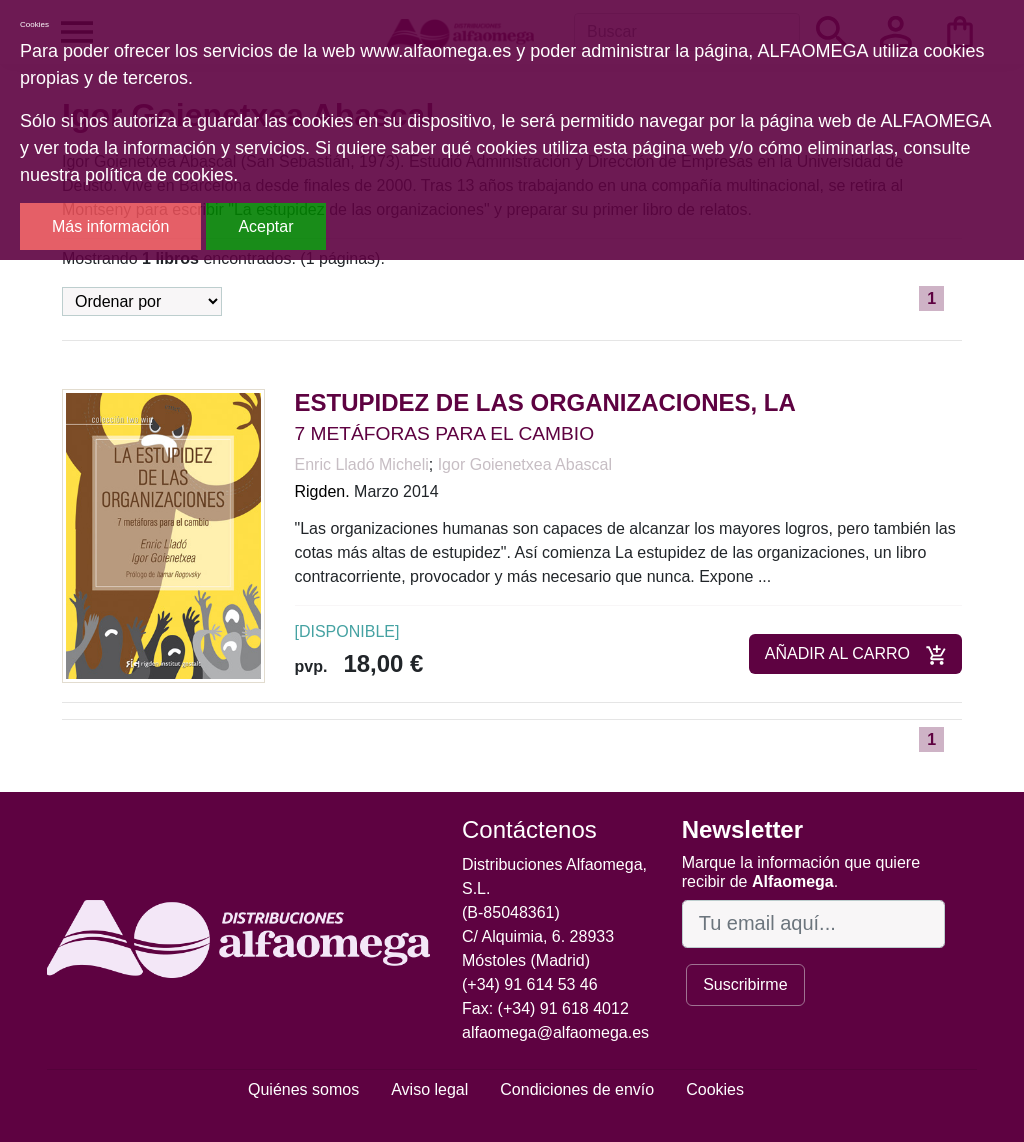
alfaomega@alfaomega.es (555, 1032)
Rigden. (322, 491)
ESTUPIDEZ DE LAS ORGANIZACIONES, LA (545, 402)
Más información (110, 226)
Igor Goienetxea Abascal (525, 464)
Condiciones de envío (577, 1089)
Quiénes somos (303, 1089)
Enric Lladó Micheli (362, 464)
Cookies (715, 1089)
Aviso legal (429, 1089)
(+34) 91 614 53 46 (530, 984)
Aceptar (265, 226)
